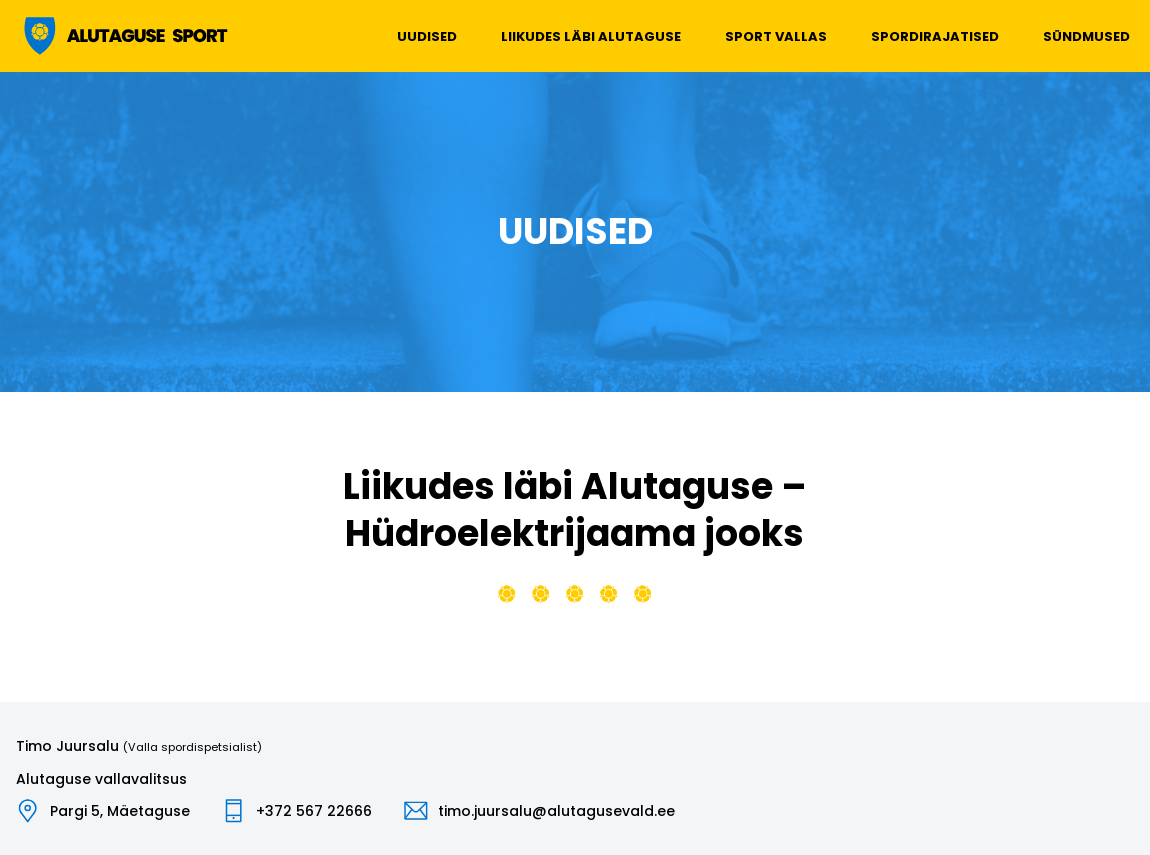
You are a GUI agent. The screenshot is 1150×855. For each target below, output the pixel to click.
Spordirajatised (935, 36)
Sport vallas (776, 36)
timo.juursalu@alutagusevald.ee (556, 811)
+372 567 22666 (314, 811)
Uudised (427, 36)
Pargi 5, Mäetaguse (120, 811)
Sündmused (1086, 36)
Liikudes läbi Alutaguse (591, 36)
